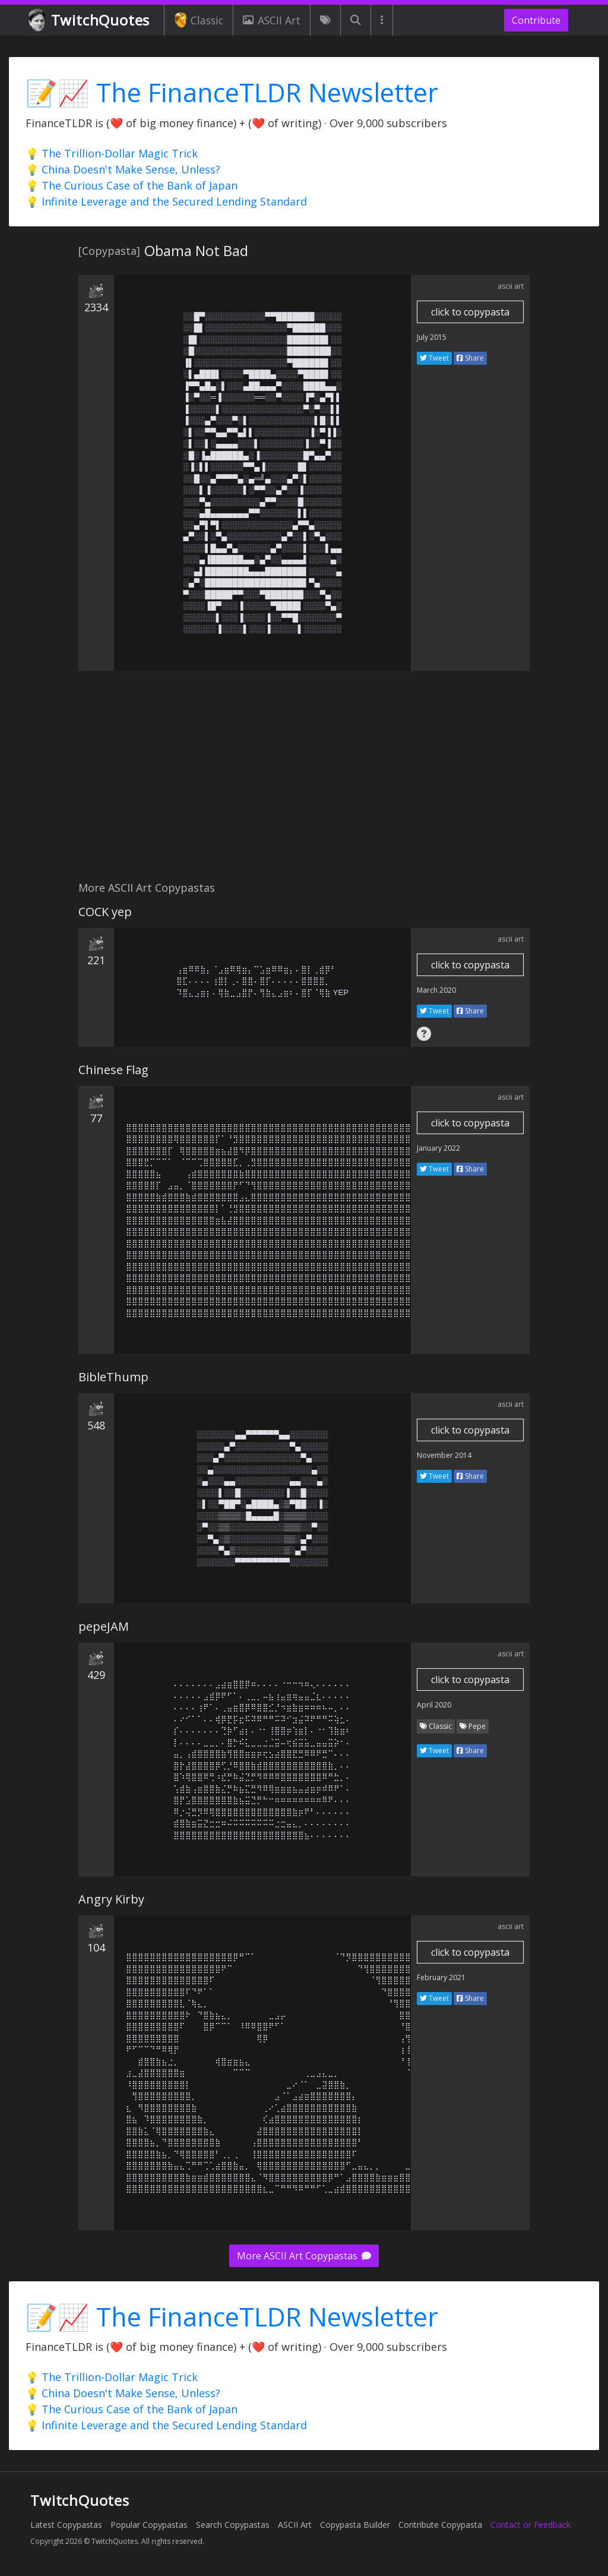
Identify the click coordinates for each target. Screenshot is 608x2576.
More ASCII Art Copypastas (304, 2255)
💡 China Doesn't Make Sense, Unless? (123, 169)
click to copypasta (470, 311)
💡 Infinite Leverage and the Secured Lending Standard (166, 201)
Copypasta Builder (355, 2524)
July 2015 (431, 337)
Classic (198, 20)
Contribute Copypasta (440, 2524)
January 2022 (438, 1148)
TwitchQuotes (90, 20)
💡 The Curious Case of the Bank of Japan (132, 185)
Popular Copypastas (149, 2524)
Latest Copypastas (66, 2524)
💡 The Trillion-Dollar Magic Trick (112, 153)
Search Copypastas (233, 2524)
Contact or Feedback (530, 2524)
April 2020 (434, 1705)
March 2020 (436, 990)
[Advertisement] (304, 782)
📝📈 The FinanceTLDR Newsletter (232, 92)
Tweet (434, 358)
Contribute (536, 20)
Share (470, 358)
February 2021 (441, 1977)
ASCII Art (271, 20)
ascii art (511, 286)
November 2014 (444, 1455)
